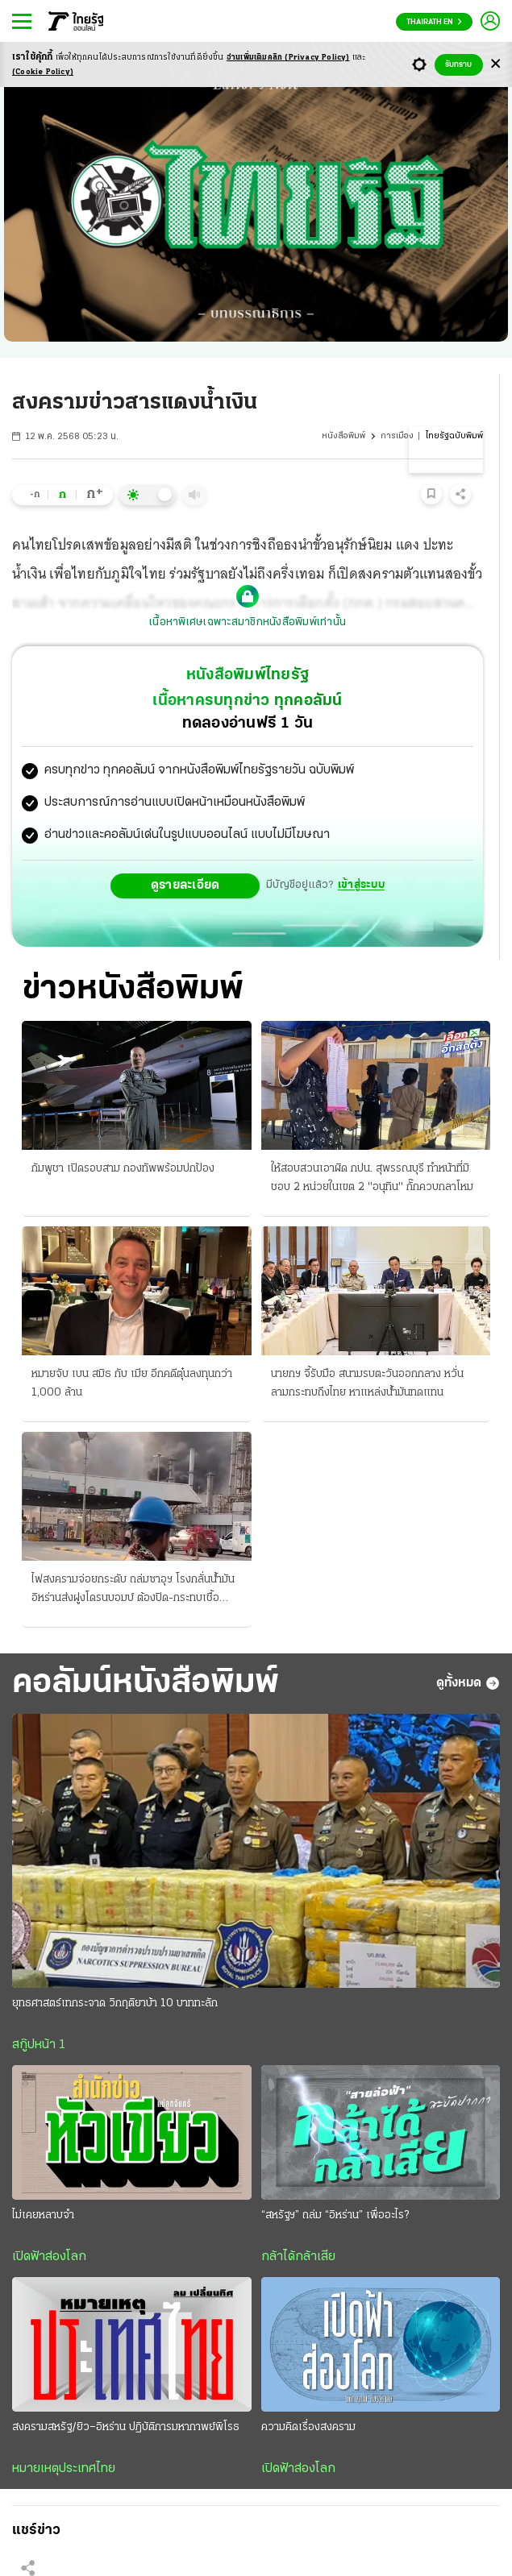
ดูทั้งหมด (468, 1683)
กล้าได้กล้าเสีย (298, 2256)
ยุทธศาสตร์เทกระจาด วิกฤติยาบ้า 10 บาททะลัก (115, 2003)
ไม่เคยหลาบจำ (43, 2215)
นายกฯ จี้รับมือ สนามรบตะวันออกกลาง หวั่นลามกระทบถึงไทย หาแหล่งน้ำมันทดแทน (367, 1383)
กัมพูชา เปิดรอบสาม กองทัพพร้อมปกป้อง (122, 1169)
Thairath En (434, 22)
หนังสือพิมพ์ (343, 436)
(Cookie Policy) (42, 72)
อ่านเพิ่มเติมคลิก (288, 57)
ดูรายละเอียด (185, 885)
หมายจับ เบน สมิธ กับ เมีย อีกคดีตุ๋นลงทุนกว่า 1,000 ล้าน (131, 1383)
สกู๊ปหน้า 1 (38, 2045)
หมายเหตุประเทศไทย (63, 2468)
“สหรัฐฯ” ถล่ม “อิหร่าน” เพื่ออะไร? (335, 2215)
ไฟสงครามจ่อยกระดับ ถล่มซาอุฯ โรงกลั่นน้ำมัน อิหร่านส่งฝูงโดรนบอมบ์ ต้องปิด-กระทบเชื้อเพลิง (133, 1590)
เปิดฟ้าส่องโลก (49, 2256)
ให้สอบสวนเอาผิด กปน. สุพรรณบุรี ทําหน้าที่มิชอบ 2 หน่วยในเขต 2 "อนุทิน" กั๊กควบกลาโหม (372, 1178)
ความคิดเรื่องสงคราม (308, 2427)
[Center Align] (495, 65)
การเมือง (397, 436)
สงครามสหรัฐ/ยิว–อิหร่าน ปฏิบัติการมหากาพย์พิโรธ (125, 2427)
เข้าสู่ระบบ (361, 885)
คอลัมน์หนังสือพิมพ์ (145, 1683)
